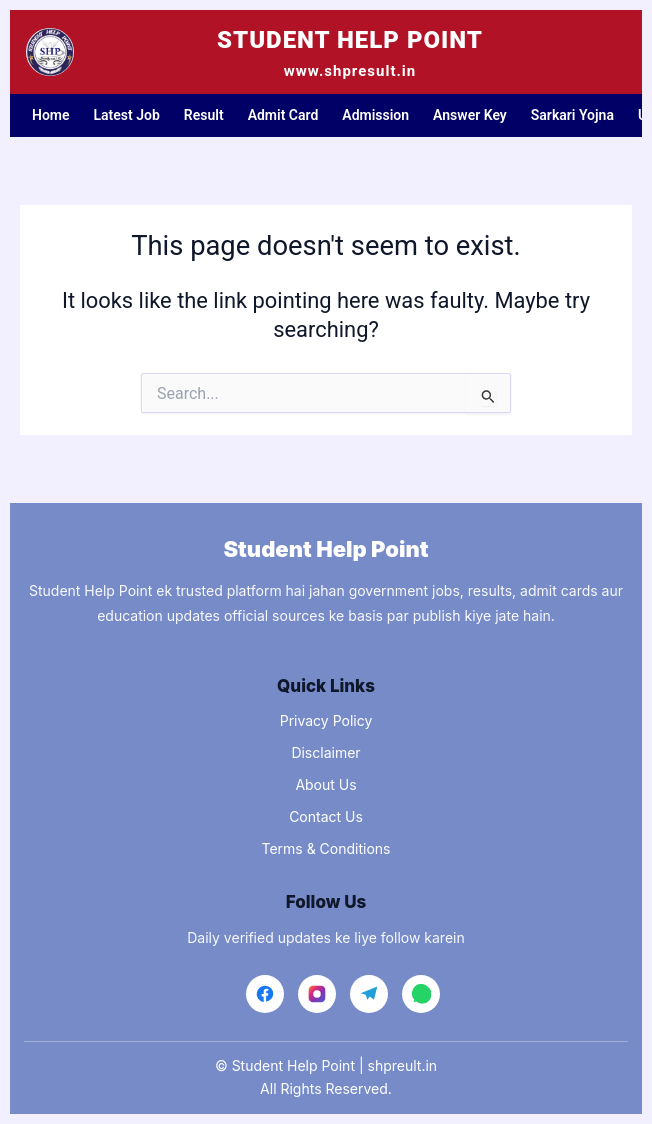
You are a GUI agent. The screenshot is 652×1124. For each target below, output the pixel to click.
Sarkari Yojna (572, 115)
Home (51, 115)
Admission (375, 115)
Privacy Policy (326, 720)
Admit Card (283, 115)
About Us (325, 784)
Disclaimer (325, 752)
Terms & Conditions (325, 848)
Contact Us (326, 816)
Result (204, 115)
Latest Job (127, 115)
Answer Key (470, 115)
